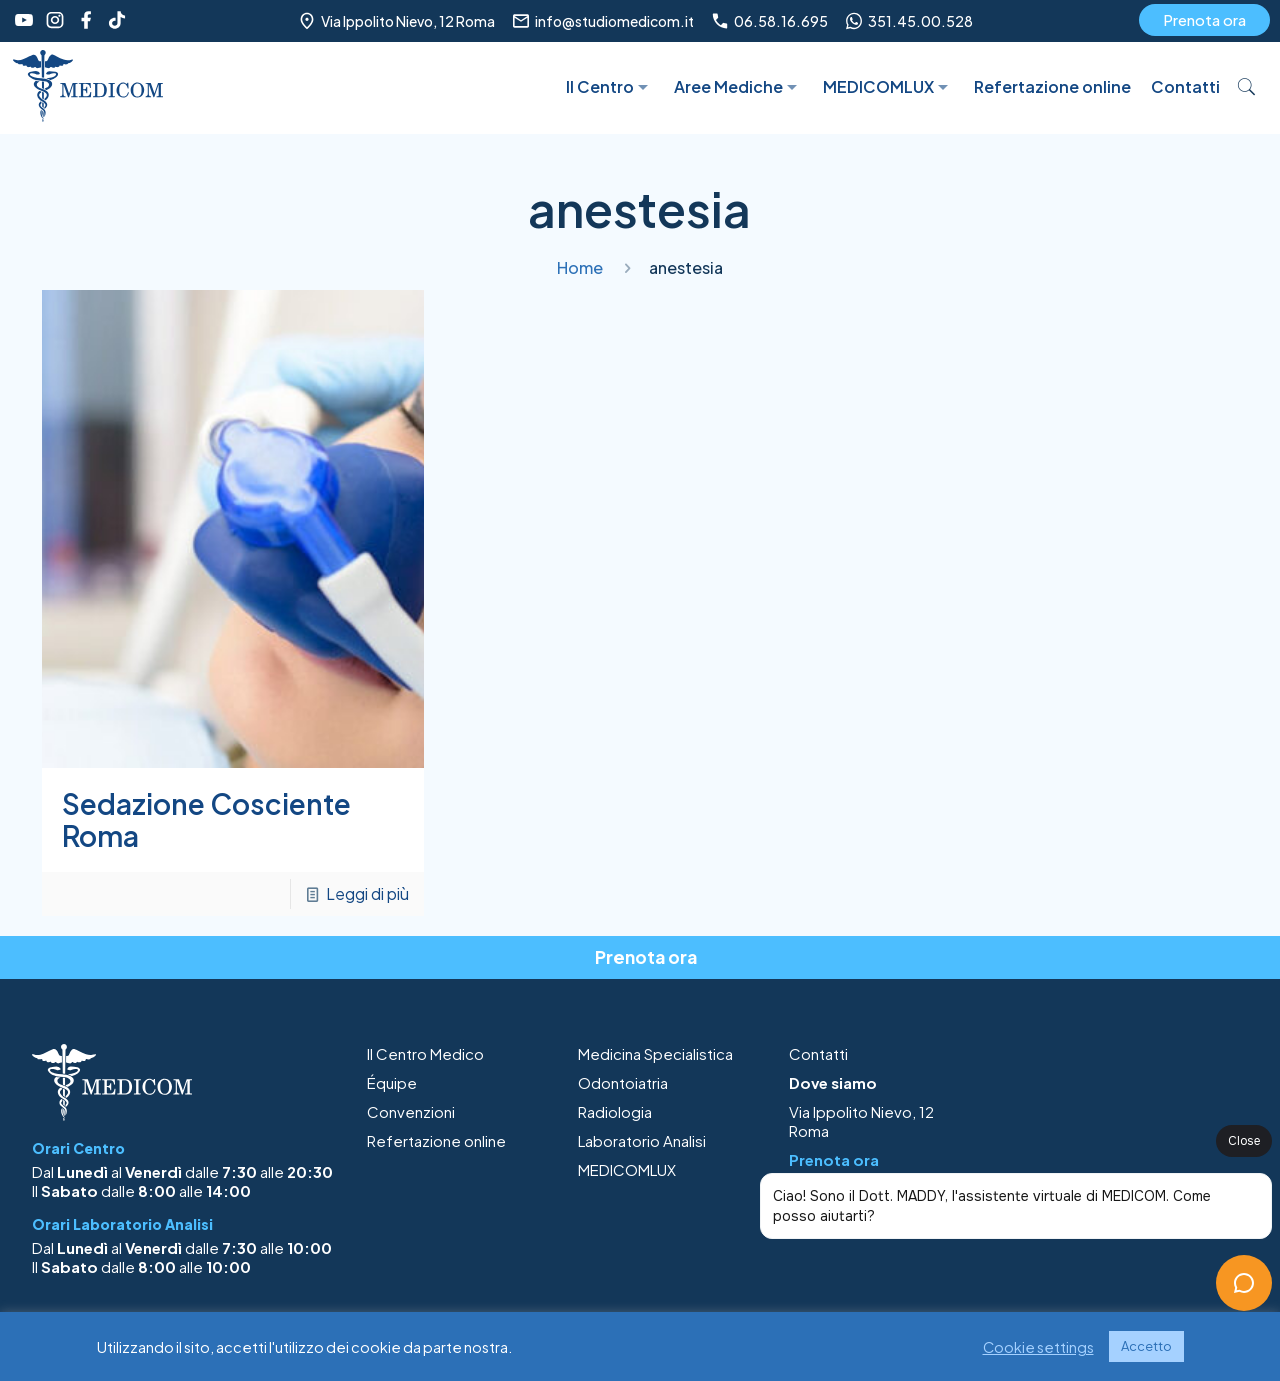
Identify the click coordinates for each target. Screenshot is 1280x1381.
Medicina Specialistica (655, 1053)
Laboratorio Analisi (642, 1140)
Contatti (818, 1053)
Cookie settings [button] (1038, 1347)
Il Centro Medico (425, 1053)
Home (580, 267)
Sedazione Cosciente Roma (206, 819)
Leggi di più (367, 893)
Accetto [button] (1146, 1346)
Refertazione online (436, 1140)
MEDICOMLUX (627, 1169)
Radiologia (615, 1111)
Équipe (392, 1082)
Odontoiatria (623, 1082)
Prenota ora (1204, 19)
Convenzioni (411, 1111)
